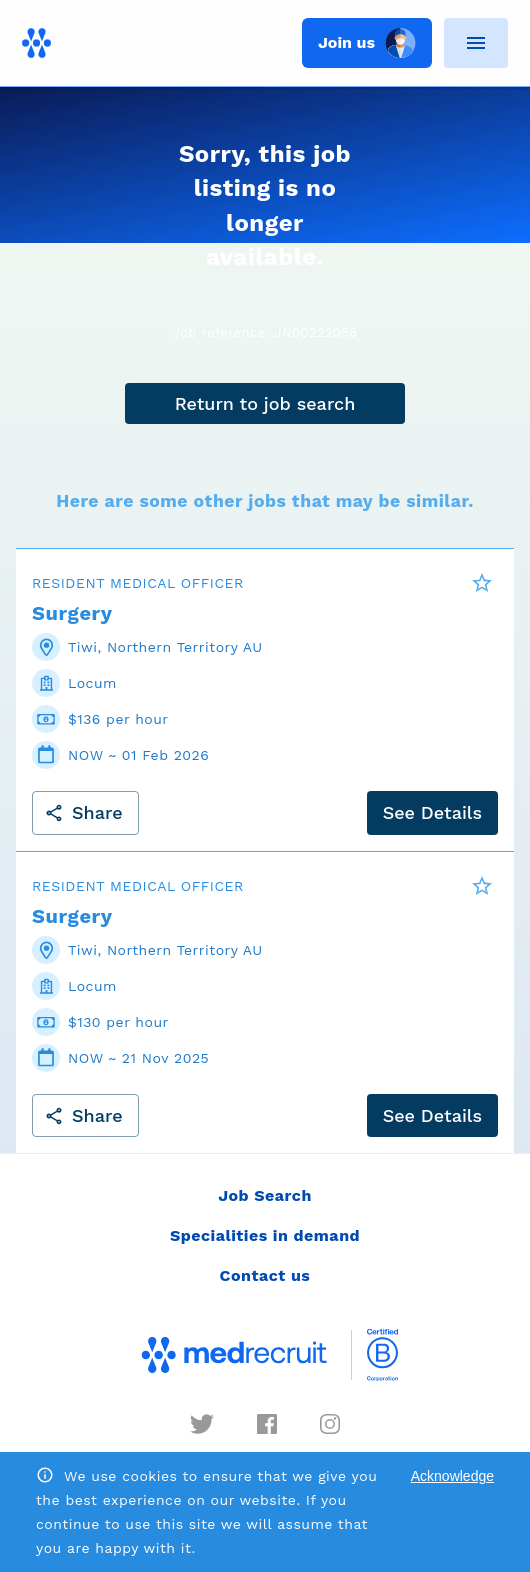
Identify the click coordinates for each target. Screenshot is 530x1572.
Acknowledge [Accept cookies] (452, 1476)
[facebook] (267, 1424)
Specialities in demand (265, 1235)
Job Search (265, 1195)
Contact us (265, 1275)
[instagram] (330, 1424)
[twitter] (202, 1424)
